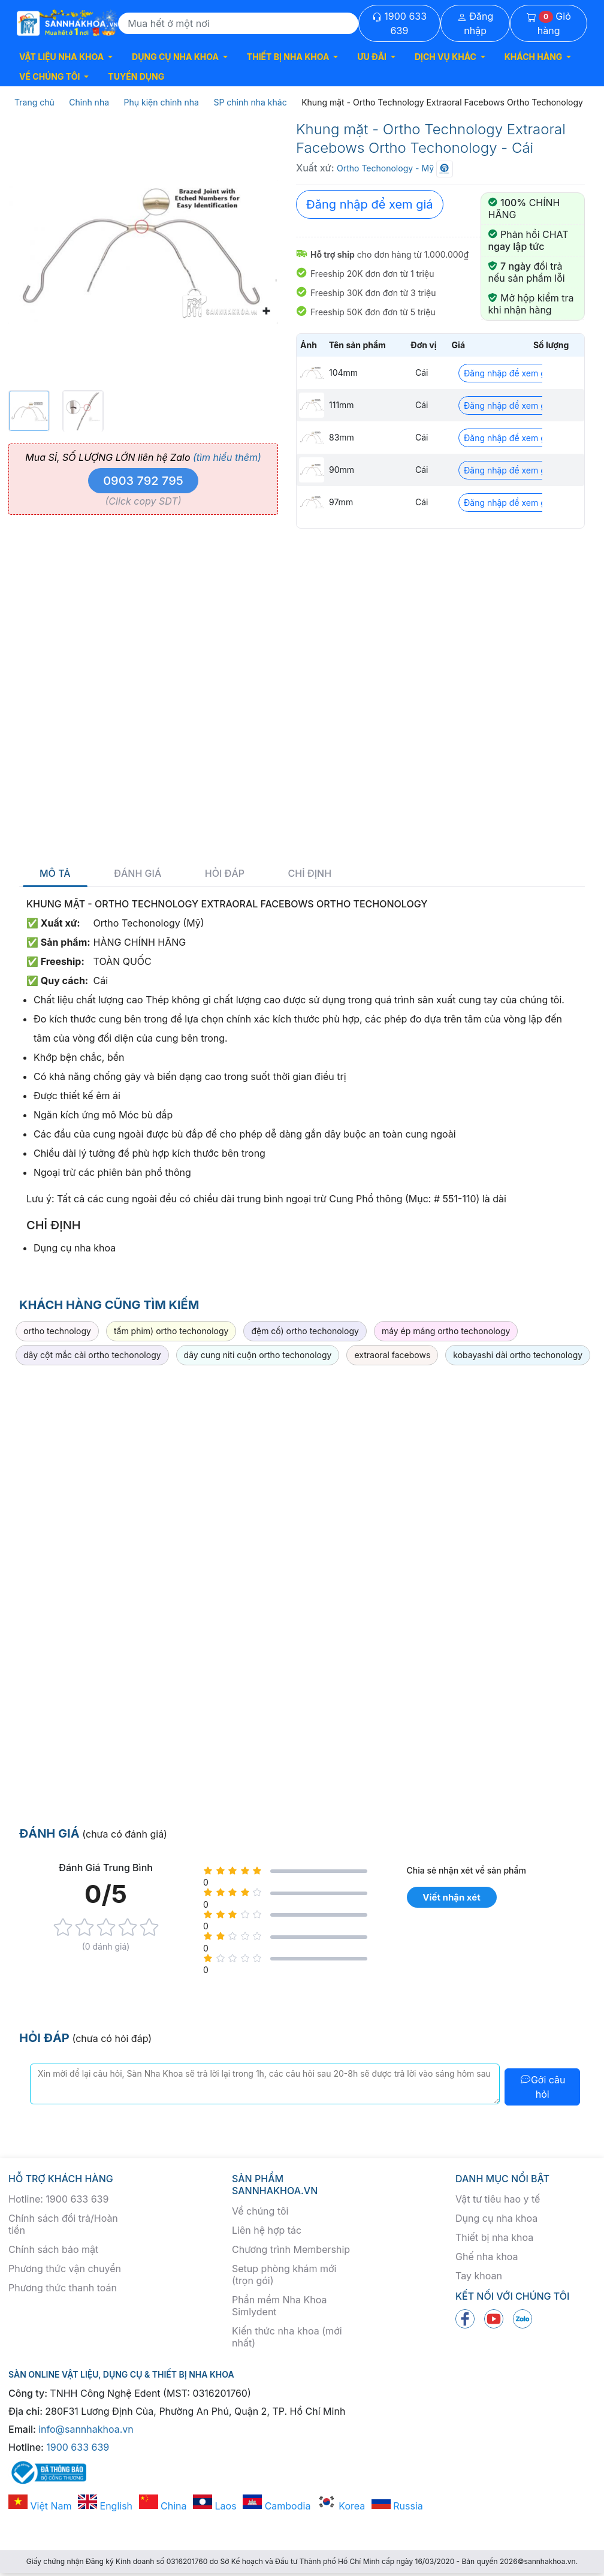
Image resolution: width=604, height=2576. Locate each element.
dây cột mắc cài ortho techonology (92, 1355)
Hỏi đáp (224, 873)
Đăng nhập (475, 23)
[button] (66, 57)
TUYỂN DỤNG (136, 76)
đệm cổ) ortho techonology (304, 1331)
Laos (215, 2506)
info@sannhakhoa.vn (86, 2429)
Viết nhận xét (451, 1897)
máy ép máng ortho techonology (446, 1331)
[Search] (238, 23)
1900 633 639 (399, 23)
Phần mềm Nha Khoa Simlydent (279, 2306)
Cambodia (276, 2506)
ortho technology (57, 1331)
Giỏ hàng (549, 23)
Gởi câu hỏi (543, 2087)
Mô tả (55, 873)
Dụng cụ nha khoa (496, 2218)
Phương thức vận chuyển (64, 2269)
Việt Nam (40, 2506)
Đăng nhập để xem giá (369, 204)
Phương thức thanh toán (62, 2288)
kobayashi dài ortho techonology (517, 1355)
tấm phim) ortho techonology (171, 1331)
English (105, 2506)
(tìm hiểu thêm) (227, 457)
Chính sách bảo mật (53, 2249)
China (163, 2506)
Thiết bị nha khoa (494, 2237)
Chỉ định (310, 873)
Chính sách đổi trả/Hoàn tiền (63, 2224)
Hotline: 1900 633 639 (58, 2199)
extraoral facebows (392, 1355)
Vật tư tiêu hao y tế (497, 2199)
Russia (397, 2506)
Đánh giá (137, 873)
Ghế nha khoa (486, 2257)
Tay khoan (478, 2276)
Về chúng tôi (260, 2211)
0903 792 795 (143, 480)
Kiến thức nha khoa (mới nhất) (287, 2337)
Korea (341, 2506)
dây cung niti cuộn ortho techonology (258, 1355)
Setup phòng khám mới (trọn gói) (284, 2275)
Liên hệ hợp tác (266, 2230)
